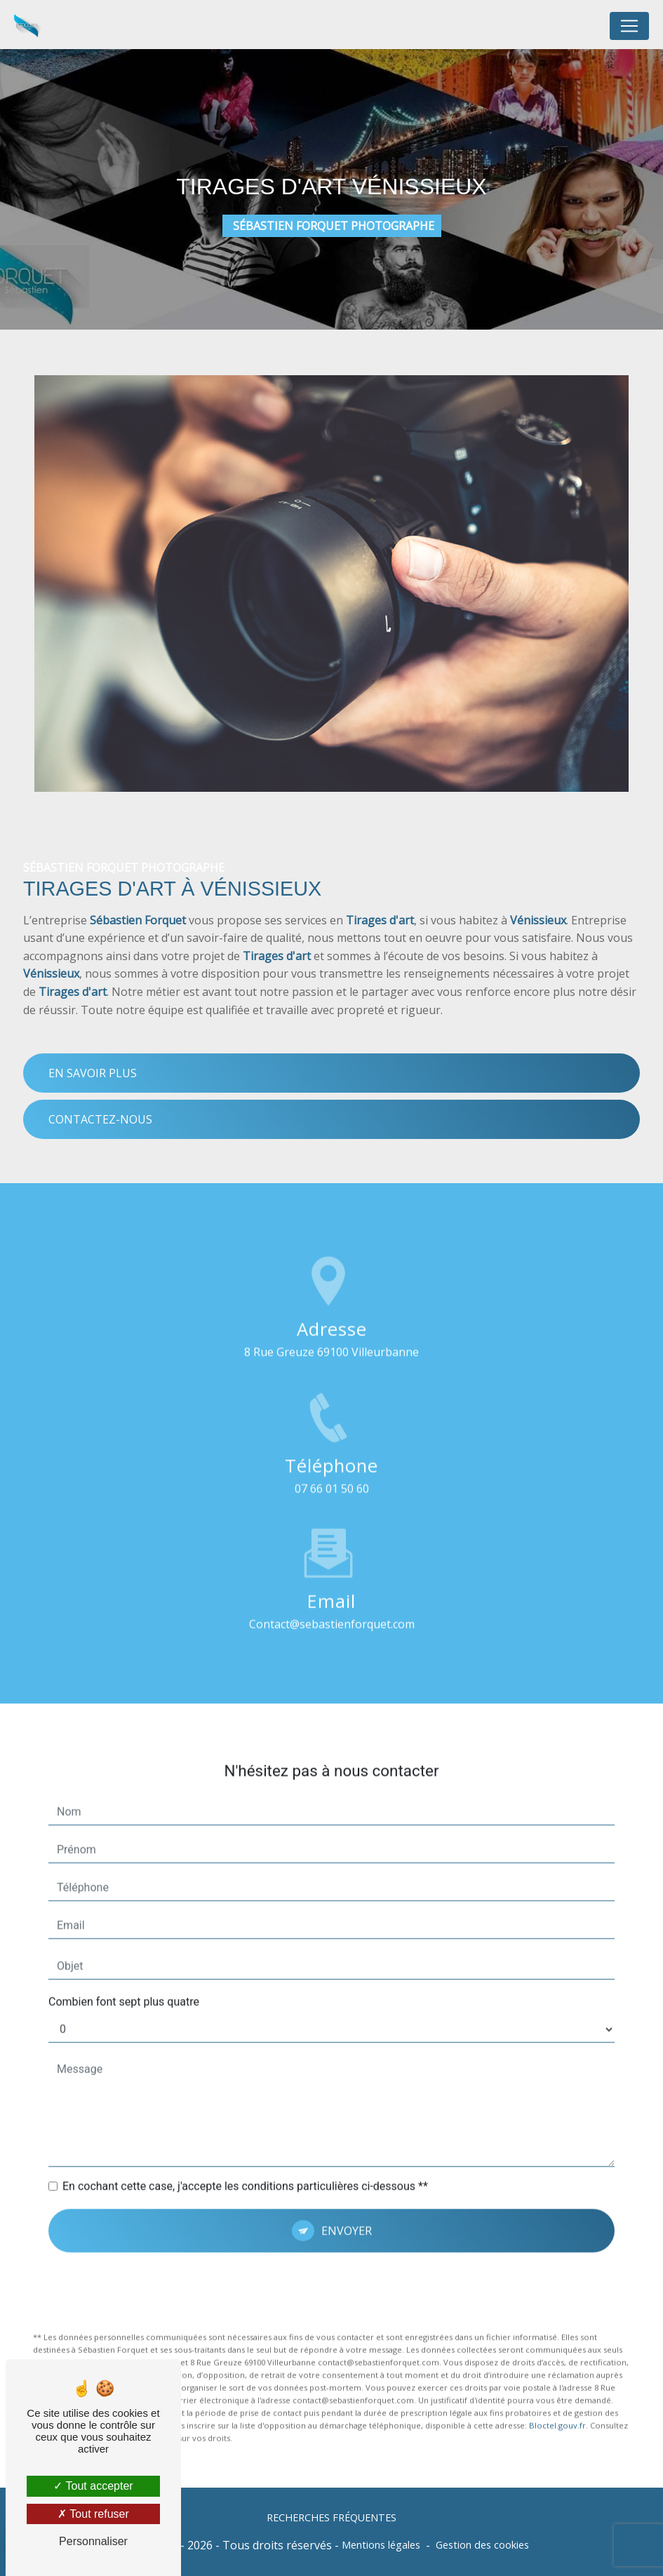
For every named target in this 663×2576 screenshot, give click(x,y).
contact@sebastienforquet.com (332, 1574)
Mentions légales (381, 2544)
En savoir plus (92, 1073)
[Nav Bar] (629, 26)
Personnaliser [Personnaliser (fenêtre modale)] (93, 2541)
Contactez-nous (100, 1119)
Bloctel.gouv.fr (557, 2375)
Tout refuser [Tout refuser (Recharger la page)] (93, 2514)
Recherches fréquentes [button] (331, 2517)
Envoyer (346, 2180)
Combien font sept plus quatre (123, 1951)
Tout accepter (93, 2486)
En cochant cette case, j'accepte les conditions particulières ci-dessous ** (245, 2136)
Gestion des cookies (482, 2544)
